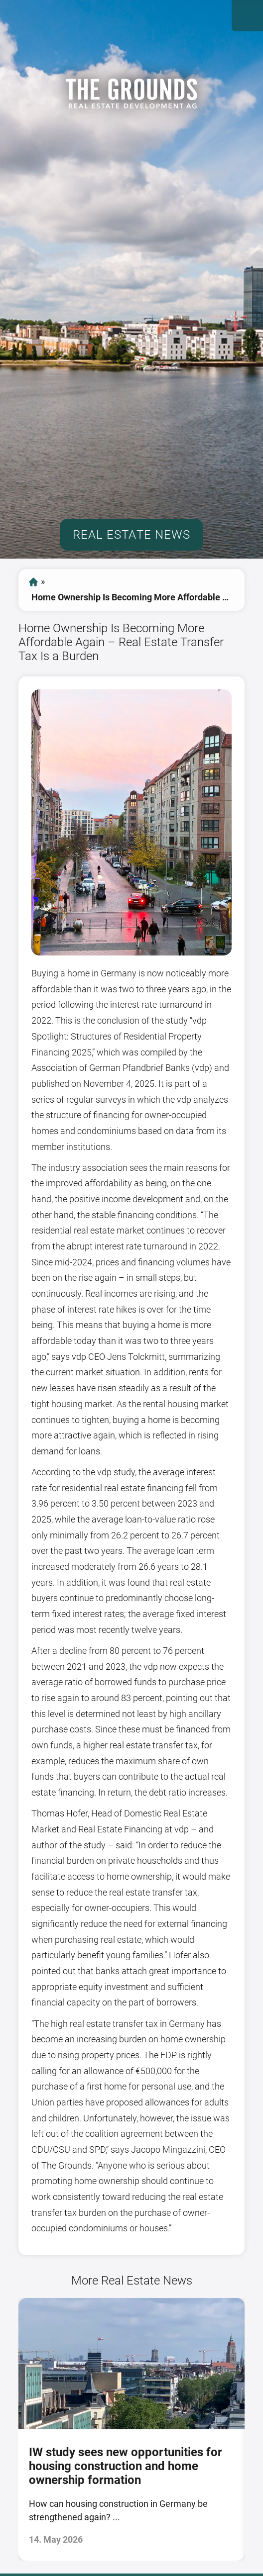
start (33, 581)
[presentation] (10, 2429)
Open (247, 15)
